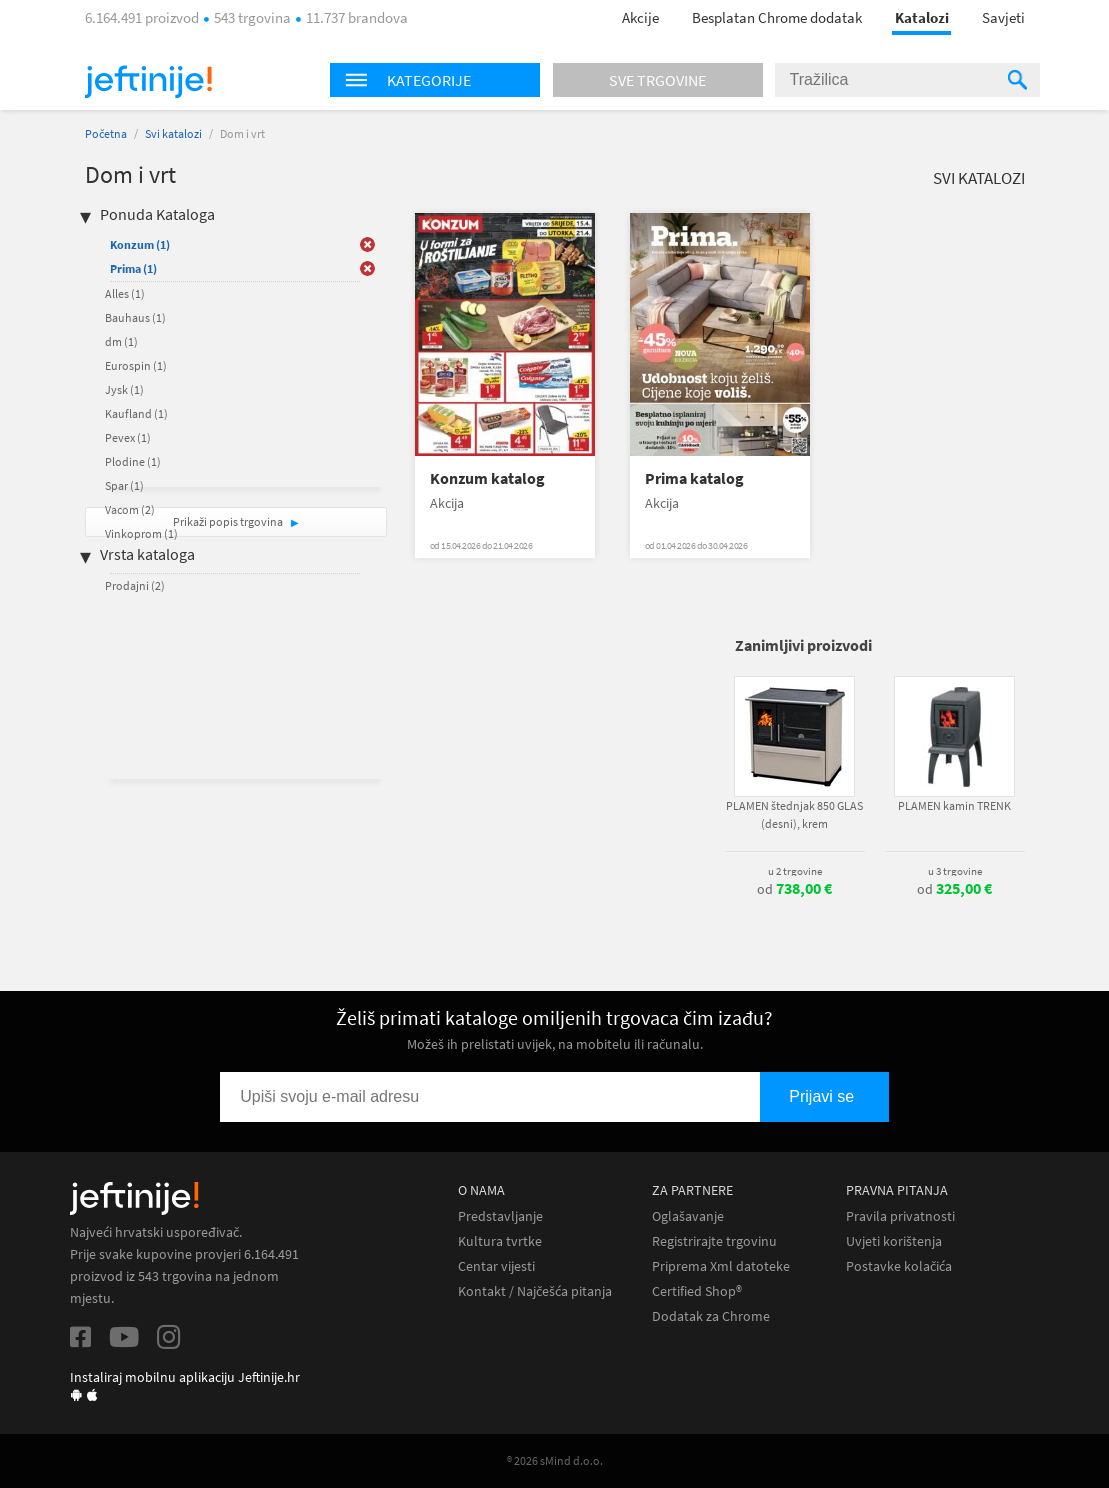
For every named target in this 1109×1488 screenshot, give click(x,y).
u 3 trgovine (955, 871)
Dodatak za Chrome (711, 1316)
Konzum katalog (487, 478)
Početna (106, 133)
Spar (124, 485)
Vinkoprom (141, 533)
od (794, 889)
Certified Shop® (697, 1291)
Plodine (133, 461)
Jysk (124, 389)
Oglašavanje (688, 1216)
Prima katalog (694, 478)
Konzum (140, 244)
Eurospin (136, 365)
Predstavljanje (500, 1216)
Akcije (640, 17)
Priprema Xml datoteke (721, 1266)
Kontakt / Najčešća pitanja (535, 1291)
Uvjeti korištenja (894, 1241)
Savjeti (1003, 17)
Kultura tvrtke (500, 1241)
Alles (125, 293)
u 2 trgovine (795, 871)
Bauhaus (135, 317)
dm (121, 341)
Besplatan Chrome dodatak (777, 17)
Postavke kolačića (899, 1266)
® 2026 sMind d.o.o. (555, 1460)
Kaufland (136, 413)
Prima (133, 268)
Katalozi (922, 17)
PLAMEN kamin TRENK (954, 805)
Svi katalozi (173, 133)
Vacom (130, 509)
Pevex (128, 437)
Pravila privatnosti (900, 1216)
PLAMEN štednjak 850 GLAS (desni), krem (794, 814)
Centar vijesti (496, 1266)
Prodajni (135, 585)
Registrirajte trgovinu (714, 1241)
